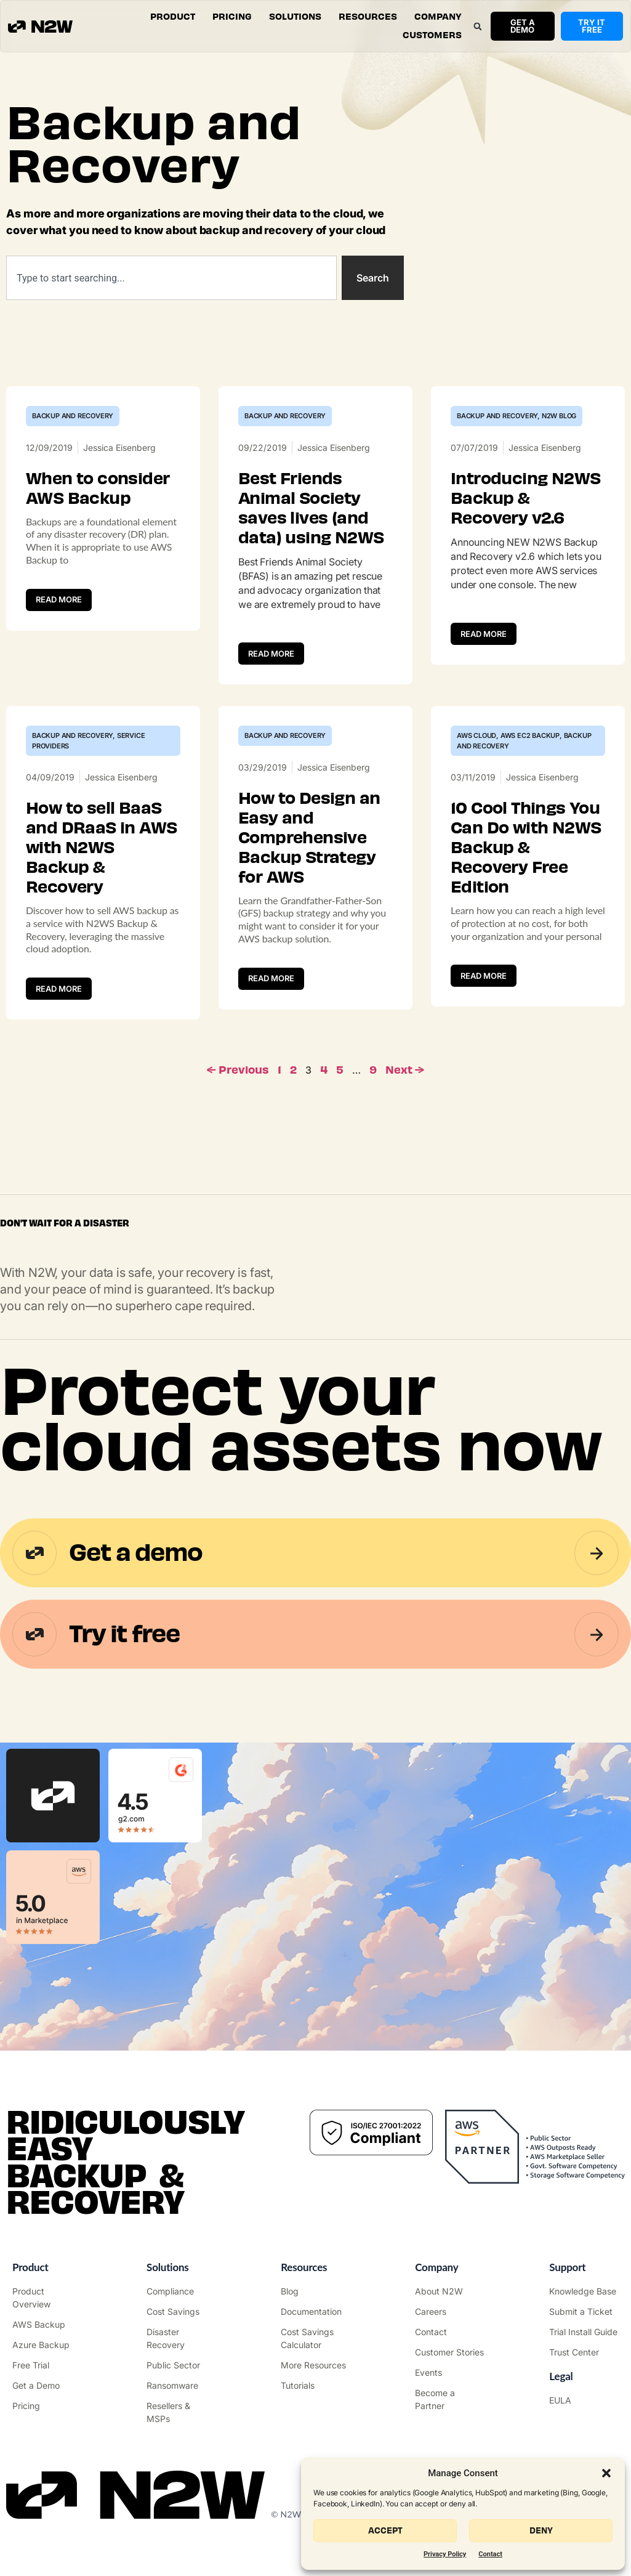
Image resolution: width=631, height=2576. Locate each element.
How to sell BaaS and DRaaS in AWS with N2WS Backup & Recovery (101, 847)
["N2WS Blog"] (315, 2291)
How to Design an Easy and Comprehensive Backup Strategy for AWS (309, 838)
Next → (404, 1070)
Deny (541, 2531)
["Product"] (47, 2298)
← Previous (238, 1070)
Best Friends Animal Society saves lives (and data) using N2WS (311, 508)
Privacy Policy (445, 2554)
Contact (490, 2554)
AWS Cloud (476, 735)
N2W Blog (559, 415)
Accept (385, 2531)
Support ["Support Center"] (567, 2267)
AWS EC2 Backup (530, 735)
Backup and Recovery (72, 415)
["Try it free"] (47, 2365)
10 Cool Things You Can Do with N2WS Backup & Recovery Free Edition (526, 847)
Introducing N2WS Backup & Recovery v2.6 (525, 498)
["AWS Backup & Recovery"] (47, 2324)
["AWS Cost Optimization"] (181, 2311)
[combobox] (171, 278)
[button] (606, 2473)
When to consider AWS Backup (97, 488)
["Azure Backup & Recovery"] (47, 2344)
